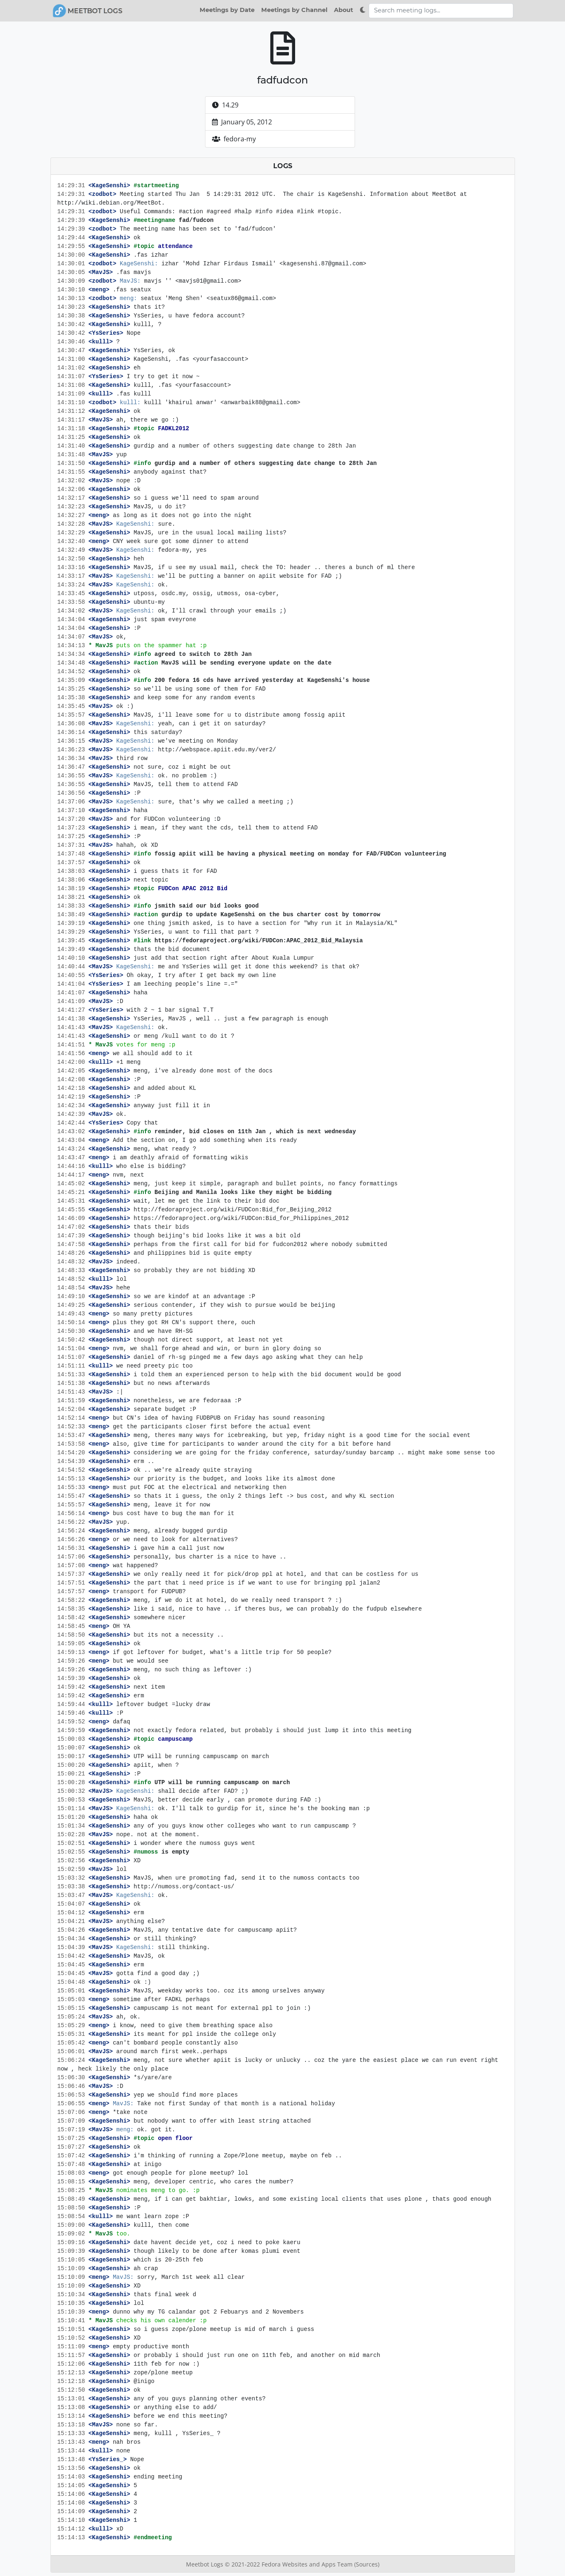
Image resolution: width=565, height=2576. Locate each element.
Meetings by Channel (294, 10)
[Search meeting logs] (441, 10)
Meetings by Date (227, 10)
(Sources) (366, 2564)
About (343, 10)
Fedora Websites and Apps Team (308, 2564)
